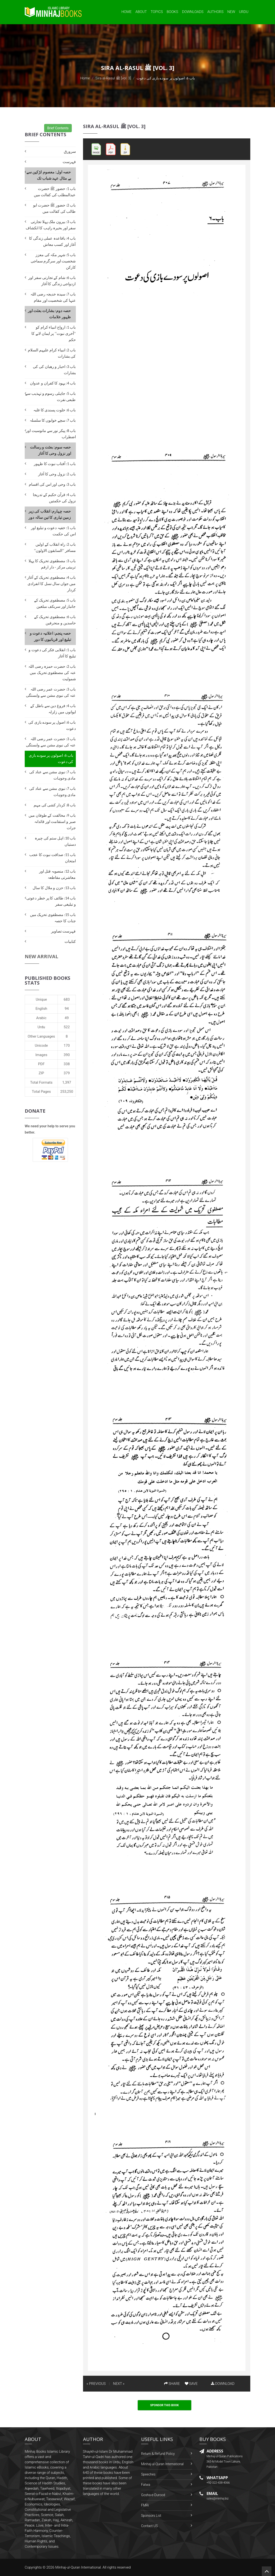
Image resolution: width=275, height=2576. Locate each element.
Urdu (243, 12)
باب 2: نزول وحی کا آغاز (57, 474)
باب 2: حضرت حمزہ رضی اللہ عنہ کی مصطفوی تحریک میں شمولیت (52, 672)
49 (67, 1018)
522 (67, 1027)
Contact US (149, 2526)
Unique (41, 999)
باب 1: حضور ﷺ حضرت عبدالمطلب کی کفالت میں (55, 191)
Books (172, 12)
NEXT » (118, 2383)
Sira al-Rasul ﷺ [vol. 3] (113, 78)
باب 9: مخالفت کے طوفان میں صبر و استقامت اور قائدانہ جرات (52, 821)
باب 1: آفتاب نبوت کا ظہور (55, 463)
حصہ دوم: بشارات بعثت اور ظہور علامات (49, 313)
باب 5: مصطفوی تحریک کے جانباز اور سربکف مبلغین (55, 603)
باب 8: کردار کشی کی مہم (55, 805)
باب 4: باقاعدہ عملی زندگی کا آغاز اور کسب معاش (52, 241)
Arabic (41, 1018)
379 (67, 1073)
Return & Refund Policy (158, 2454)
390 (67, 1055)
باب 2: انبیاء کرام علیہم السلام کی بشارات (52, 353)
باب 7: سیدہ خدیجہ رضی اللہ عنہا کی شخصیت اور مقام (53, 297)
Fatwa (145, 2485)
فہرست (69, 162)
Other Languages (41, 1036)
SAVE (191, 2383)
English (41, 1008)
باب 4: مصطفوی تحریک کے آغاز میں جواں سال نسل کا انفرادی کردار (51, 583)
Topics (157, 12)
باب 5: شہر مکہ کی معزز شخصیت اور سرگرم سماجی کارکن (53, 261)
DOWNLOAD (222, 2383)
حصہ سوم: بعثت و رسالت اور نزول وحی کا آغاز (50, 450)
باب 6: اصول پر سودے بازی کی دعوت (52, 725)
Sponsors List (151, 2515)
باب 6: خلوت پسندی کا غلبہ (54, 410)
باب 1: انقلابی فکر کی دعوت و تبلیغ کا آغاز (52, 653)
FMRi (145, 2505)
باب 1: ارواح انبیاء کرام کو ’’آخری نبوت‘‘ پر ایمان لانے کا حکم (53, 333)
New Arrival (41, 956)
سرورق (70, 151)
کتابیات (70, 941)
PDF (41, 1064)
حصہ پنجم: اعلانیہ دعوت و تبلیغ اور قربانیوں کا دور (50, 636)
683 (67, 999)
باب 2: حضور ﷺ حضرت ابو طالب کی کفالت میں (54, 208)
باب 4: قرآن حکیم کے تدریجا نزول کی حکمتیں (54, 497)
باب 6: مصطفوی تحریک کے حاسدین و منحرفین (55, 619)
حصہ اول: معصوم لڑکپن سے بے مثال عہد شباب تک (48, 175)
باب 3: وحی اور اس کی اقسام (52, 484)
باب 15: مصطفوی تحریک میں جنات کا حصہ (53, 917)
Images (41, 1055)
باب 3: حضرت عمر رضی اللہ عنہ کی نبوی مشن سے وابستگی (51, 692)
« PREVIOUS (96, 2383)
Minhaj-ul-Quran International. (78, 2567)
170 (67, 1045)
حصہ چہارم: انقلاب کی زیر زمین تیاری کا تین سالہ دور (50, 514)
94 (67, 1008)
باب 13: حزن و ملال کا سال (54, 888)
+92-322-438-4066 (218, 2482)
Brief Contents (58, 128)
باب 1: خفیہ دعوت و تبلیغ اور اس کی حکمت (53, 531)
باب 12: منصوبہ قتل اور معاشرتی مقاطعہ (57, 874)
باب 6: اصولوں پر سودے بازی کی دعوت (51, 758)
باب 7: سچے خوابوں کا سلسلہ (53, 420)
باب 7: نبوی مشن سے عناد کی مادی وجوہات (52, 775)
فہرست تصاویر (63, 931)
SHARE (172, 2383)
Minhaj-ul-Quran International (162, 2464)
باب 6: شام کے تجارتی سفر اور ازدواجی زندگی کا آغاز (52, 280)
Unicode (41, 1045)
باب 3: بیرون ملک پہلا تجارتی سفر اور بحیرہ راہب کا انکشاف (51, 224)
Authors (215, 12)
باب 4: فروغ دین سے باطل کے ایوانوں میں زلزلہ (53, 708)
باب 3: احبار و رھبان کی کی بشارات (54, 369)
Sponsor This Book (164, 2405)
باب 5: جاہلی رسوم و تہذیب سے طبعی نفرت (50, 396)
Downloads (192, 12)
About (141, 12)
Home (126, 12)
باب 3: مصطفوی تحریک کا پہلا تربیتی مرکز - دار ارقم (52, 564)
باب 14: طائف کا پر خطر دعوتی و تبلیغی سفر (51, 901)
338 (67, 1064)
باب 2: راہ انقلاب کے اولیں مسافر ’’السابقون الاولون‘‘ (55, 547)
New (231, 12)
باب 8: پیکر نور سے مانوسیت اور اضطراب (51, 433)
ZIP (41, 1073)
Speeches (148, 2474)
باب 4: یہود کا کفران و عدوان (53, 383)
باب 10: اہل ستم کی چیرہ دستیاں (55, 841)
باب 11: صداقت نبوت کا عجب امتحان (52, 857)
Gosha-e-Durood (153, 2495)
